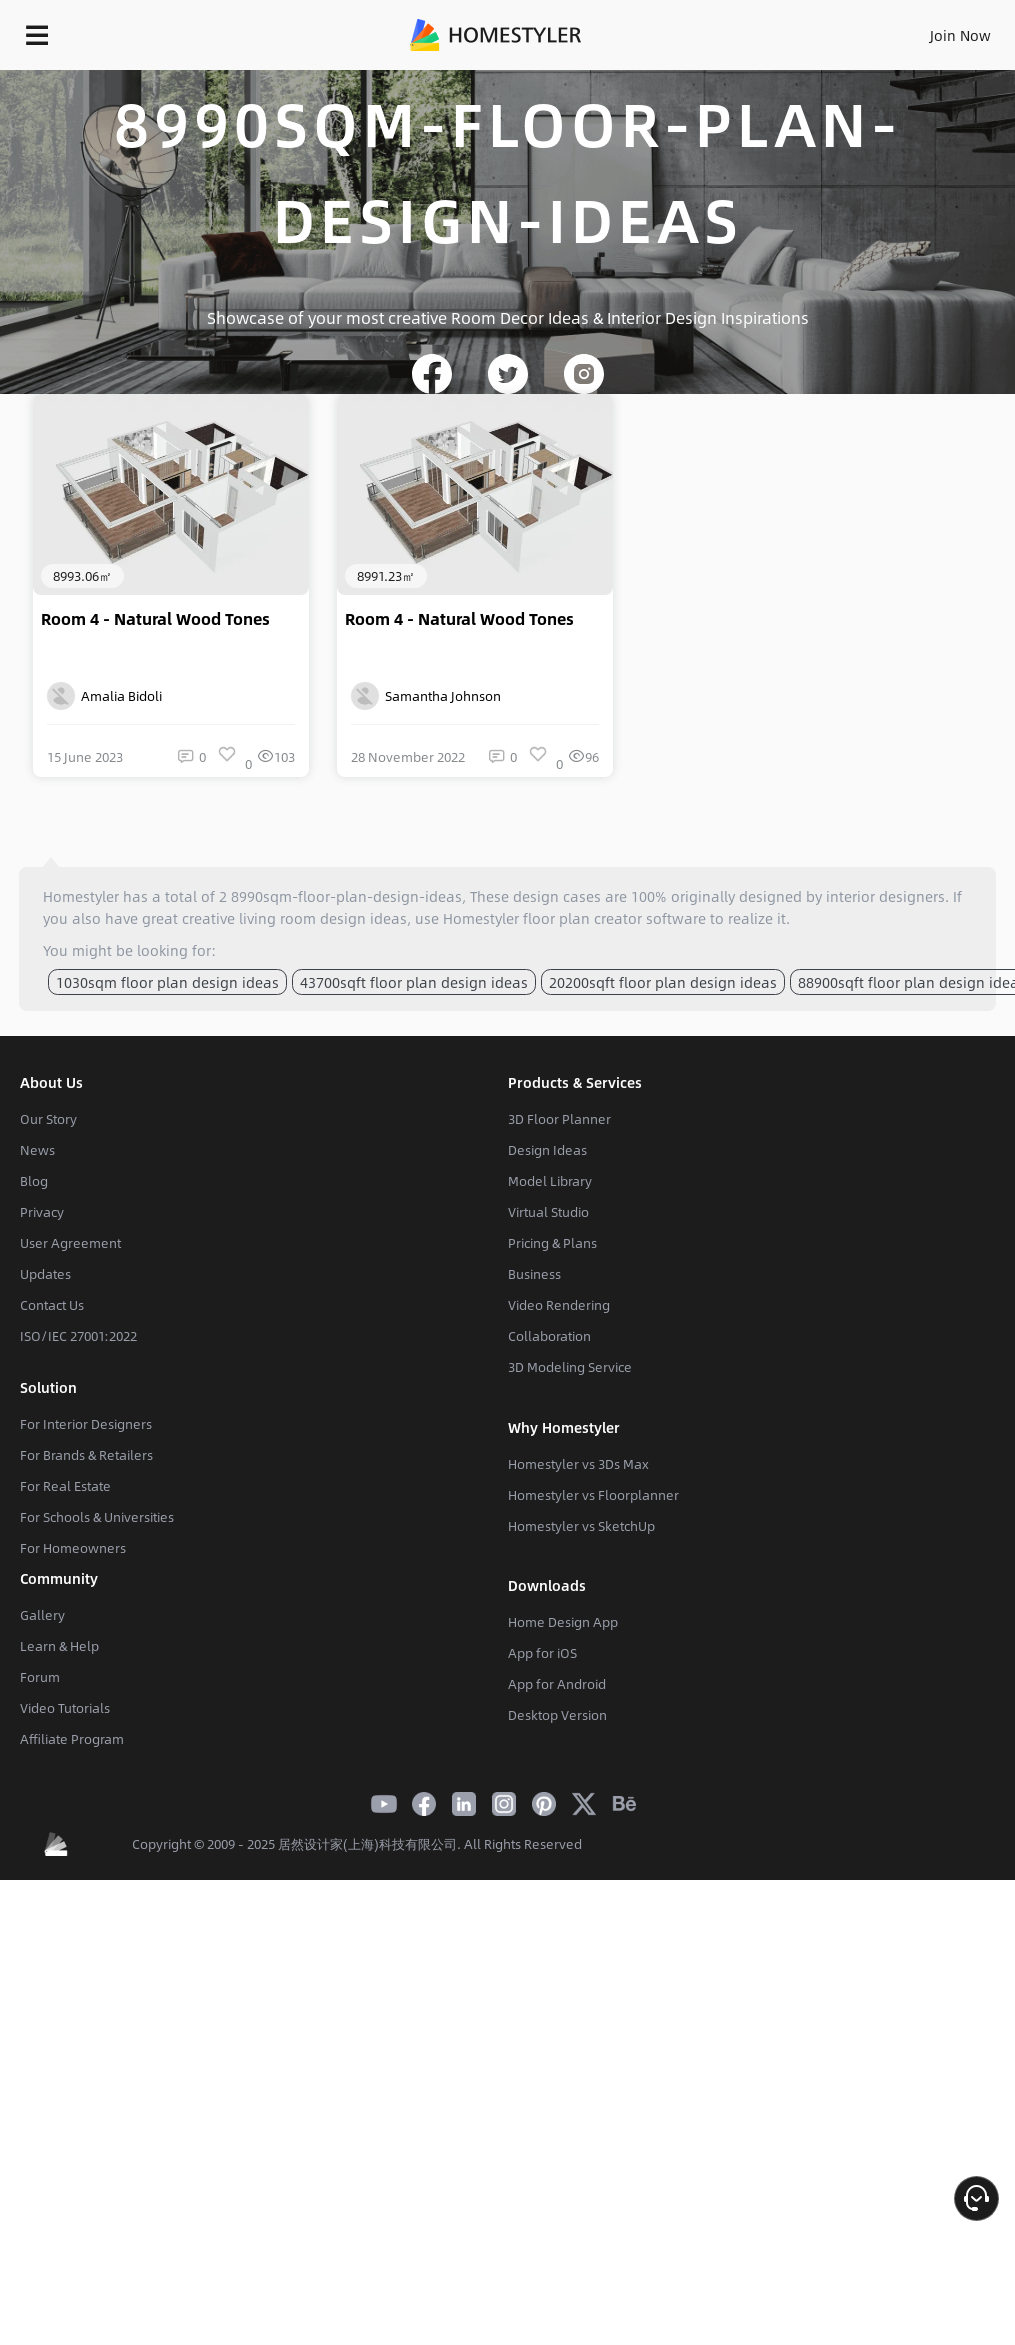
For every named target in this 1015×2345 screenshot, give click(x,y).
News (37, 1150)
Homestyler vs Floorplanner (593, 1495)
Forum (40, 1677)
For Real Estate (65, 1486)
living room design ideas (323, 918)
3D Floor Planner (559, 1119)
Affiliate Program (72, 1739)
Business (534, 1274)
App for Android (557, 1684)
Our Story (48, 1119)
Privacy (42, 1212)
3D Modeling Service (570, 1367)
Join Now (960, 35)
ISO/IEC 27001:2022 (78, 1336)
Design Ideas (547, 1150)
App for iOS (542, 1653)
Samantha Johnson (426, 696)
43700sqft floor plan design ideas (414, 982)
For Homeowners (73, 1548)
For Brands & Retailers (86, 1455)
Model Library (550, 1181)
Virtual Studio (548, 1212)
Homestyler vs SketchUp (581, 1526)
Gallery (42, 1615)
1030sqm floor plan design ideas (167, 982)
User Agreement (70, 1243)
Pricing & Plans (552, 1243)
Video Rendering (559, 1305)
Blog (34, 1181)
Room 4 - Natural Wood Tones (155, 619)
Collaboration (549, 1336)
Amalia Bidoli (104, 696)
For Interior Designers (86, 1424)
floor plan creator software (614, 918)
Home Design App (563, 1622)
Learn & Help (59, 1646)
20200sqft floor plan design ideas (663, 982)
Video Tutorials (65, 1708)
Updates (45, 1274)
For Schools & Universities (97, 1517)
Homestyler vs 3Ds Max (578, 1464)
